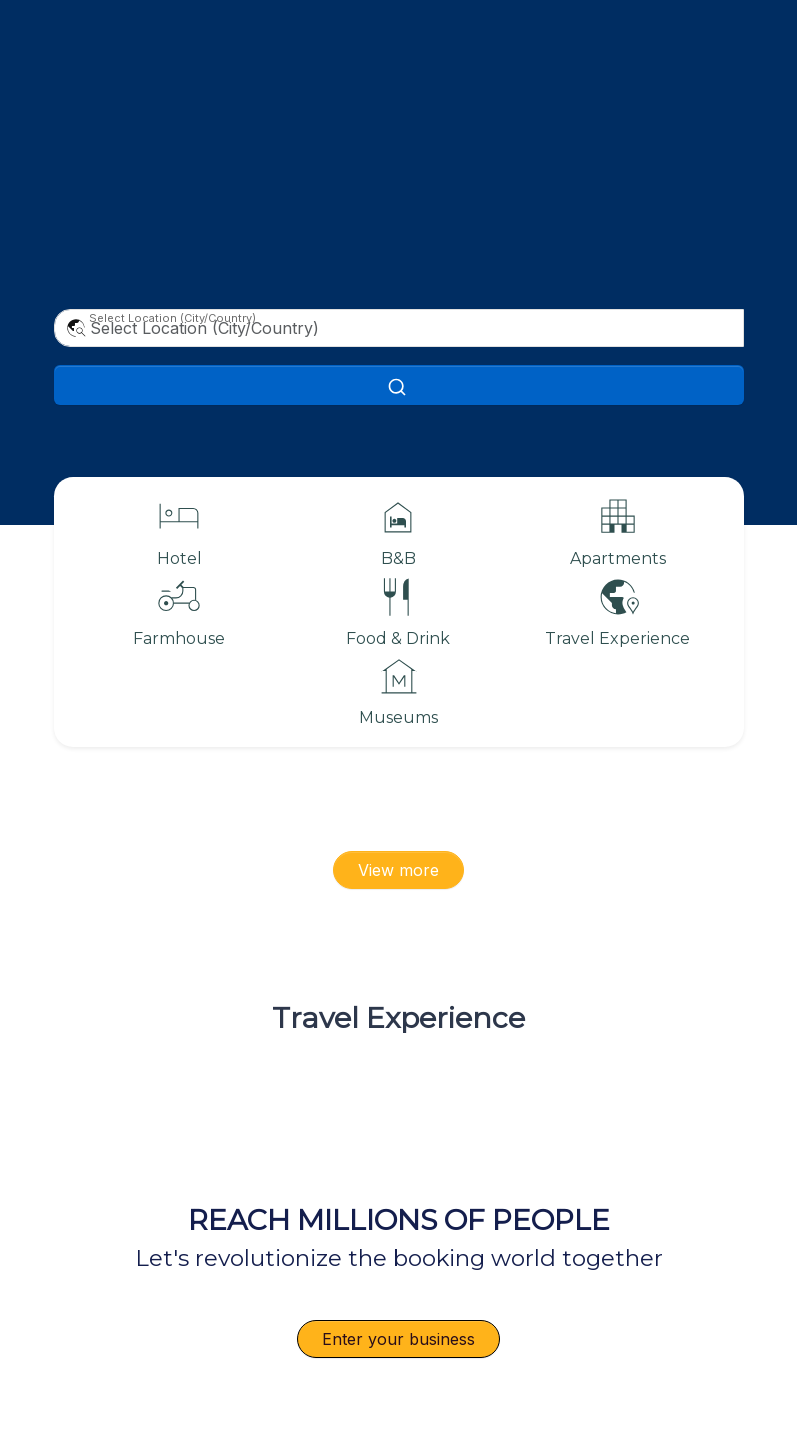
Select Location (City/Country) (172, 318)
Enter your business (398, 1339)
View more (398, 870)
